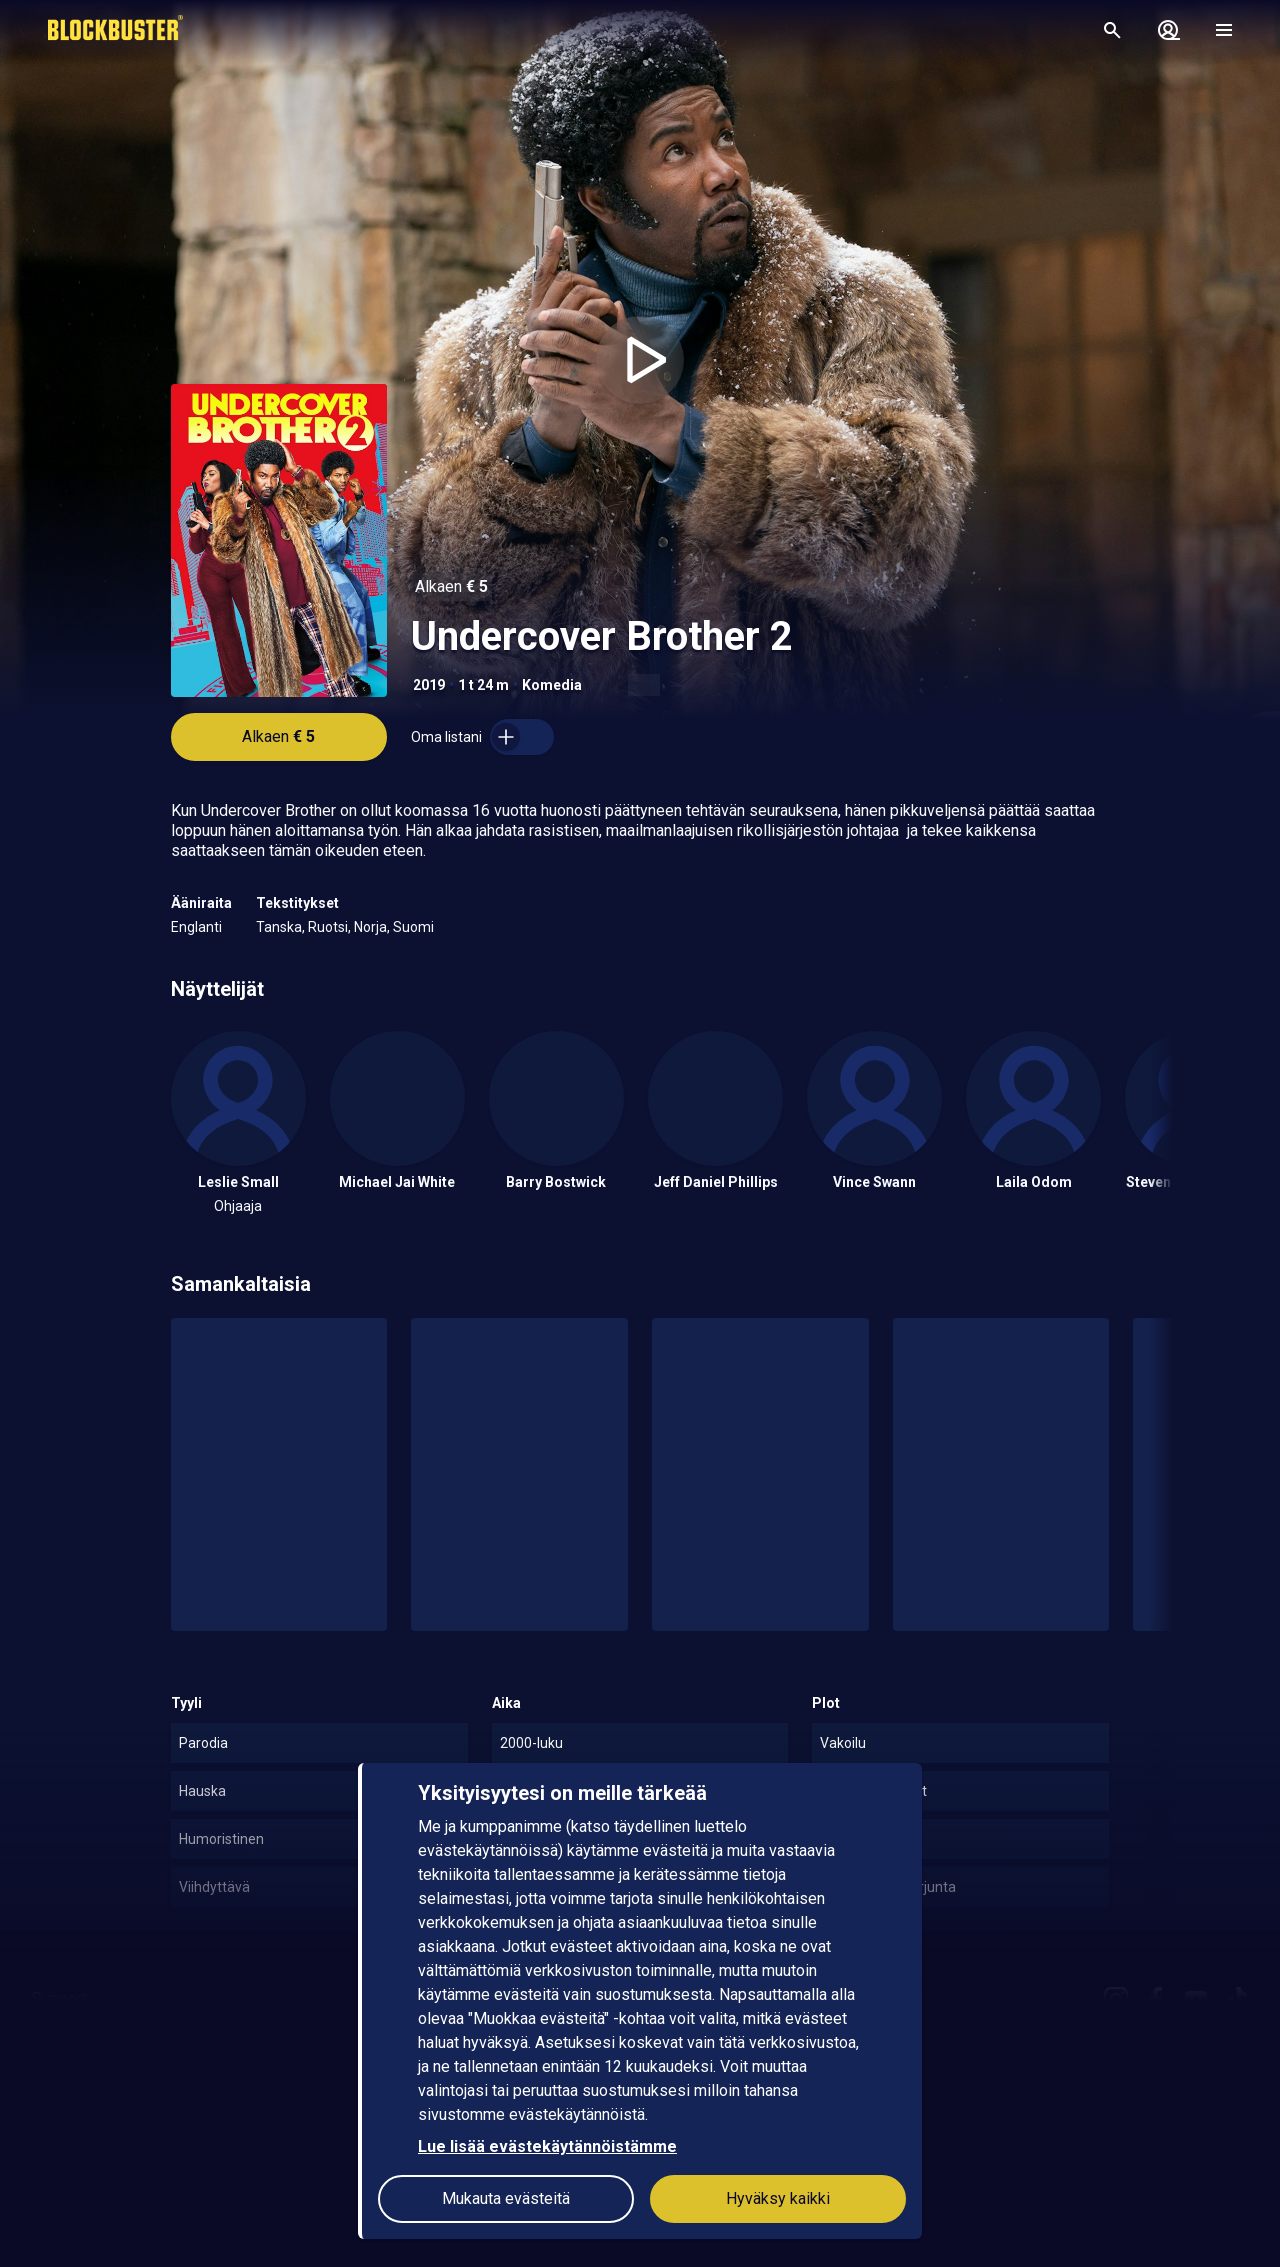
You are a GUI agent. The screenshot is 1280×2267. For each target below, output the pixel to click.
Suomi (413, 927)
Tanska (279, 927)
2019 (429, 685)
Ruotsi (328, 927)
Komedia (552, 685)
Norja (370, 927)
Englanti (196, 927)
